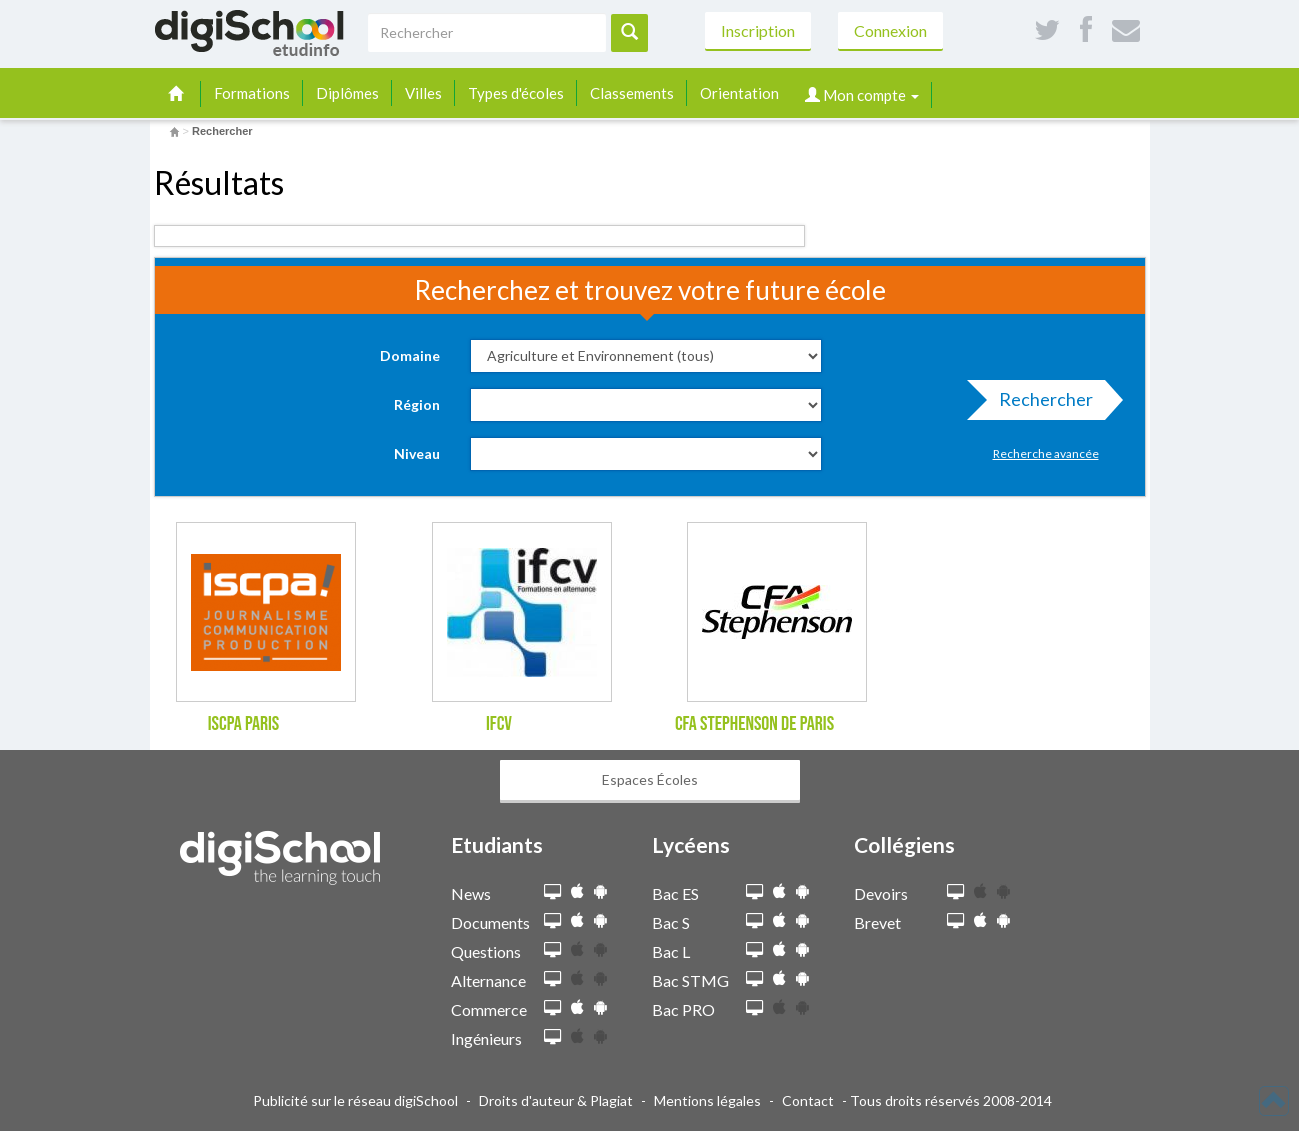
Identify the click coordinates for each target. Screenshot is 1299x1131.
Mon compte (862, 95)
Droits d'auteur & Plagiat (556, 1100)
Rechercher (1040, 404)
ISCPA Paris (244, 724)
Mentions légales (707, 1100)
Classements (632, 93)
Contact (808, 1100)
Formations (252, 93)
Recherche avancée (1046, 453)
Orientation (739, 93)
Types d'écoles (516, 93)
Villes (423, 93)
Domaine (410, 355)
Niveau (417, 453)
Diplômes (347, 93)
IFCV (499, 724)
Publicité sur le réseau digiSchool (355, 1100)
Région (417, 404)
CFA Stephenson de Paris (754, 724)
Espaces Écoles (650, 779)
